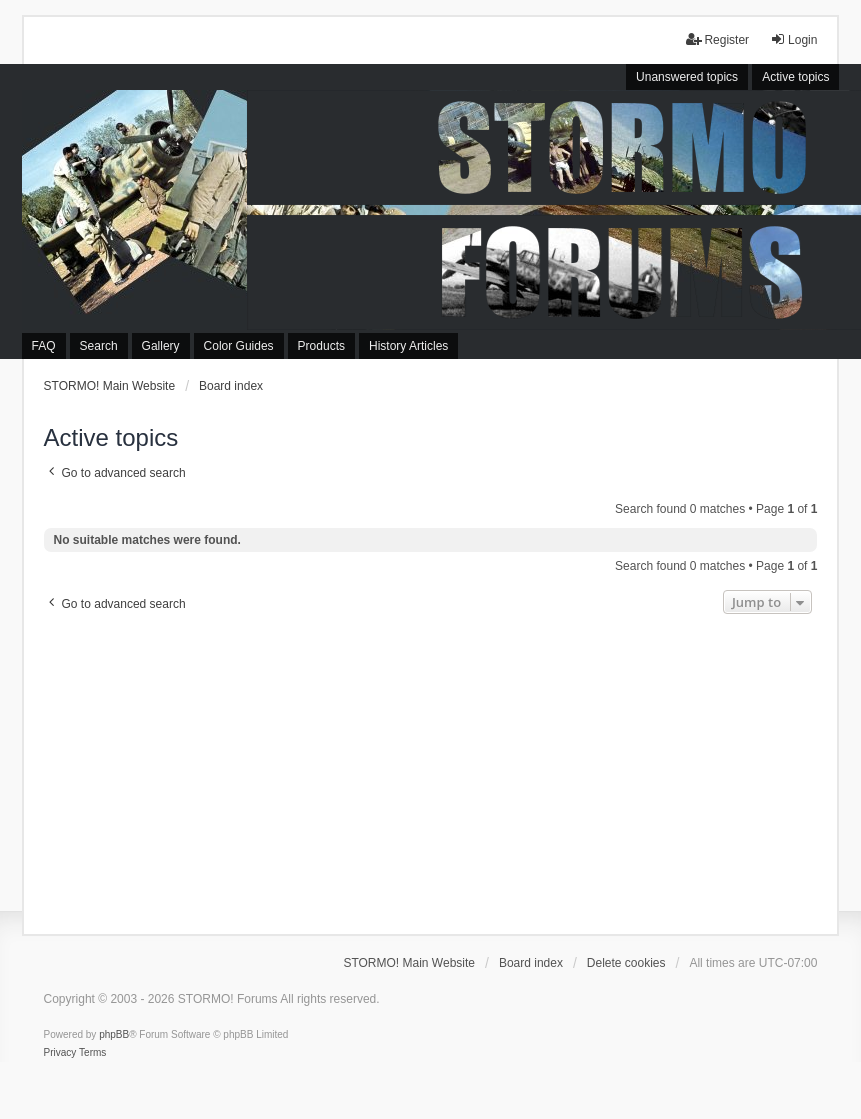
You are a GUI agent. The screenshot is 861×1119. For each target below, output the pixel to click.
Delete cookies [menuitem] (626, 963)
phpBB (114, 1034)
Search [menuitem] (99, 346)
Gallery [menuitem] (161, 346)
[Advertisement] (431, 769)
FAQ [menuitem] (44, 346)
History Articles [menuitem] (408, 346)
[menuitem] (60, 1053)
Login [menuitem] (793, 39)
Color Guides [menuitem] (239, 346)
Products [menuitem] (321, 346)
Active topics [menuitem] (795, 77)
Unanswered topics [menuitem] (687, 77)
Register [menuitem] (717, 39)
